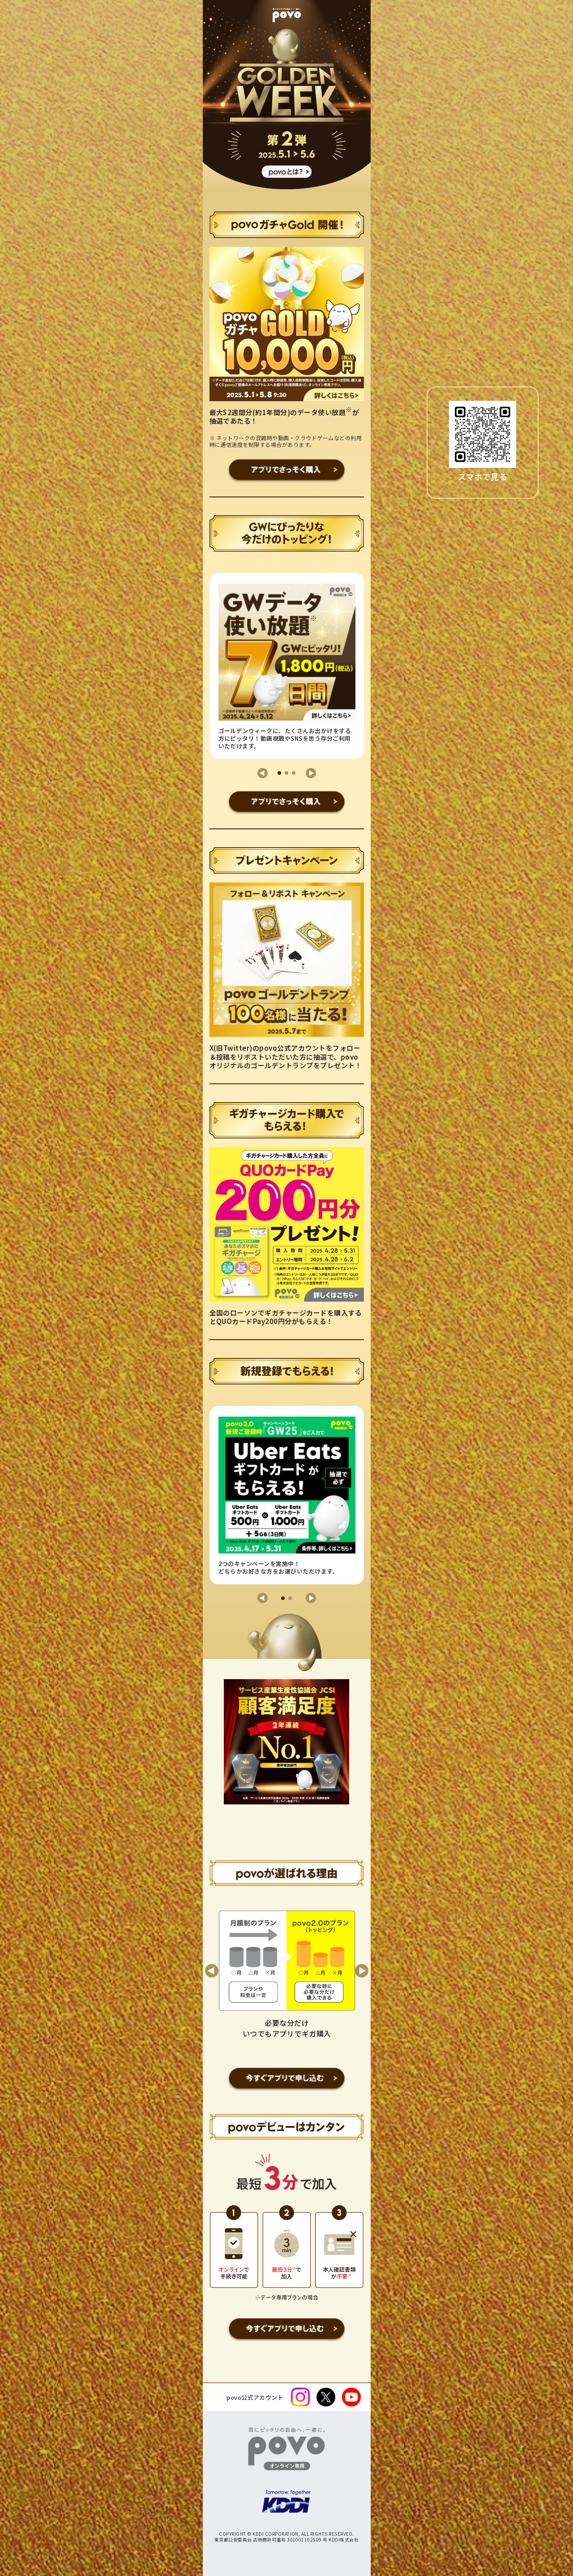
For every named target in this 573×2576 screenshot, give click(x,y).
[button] (262, 773)
